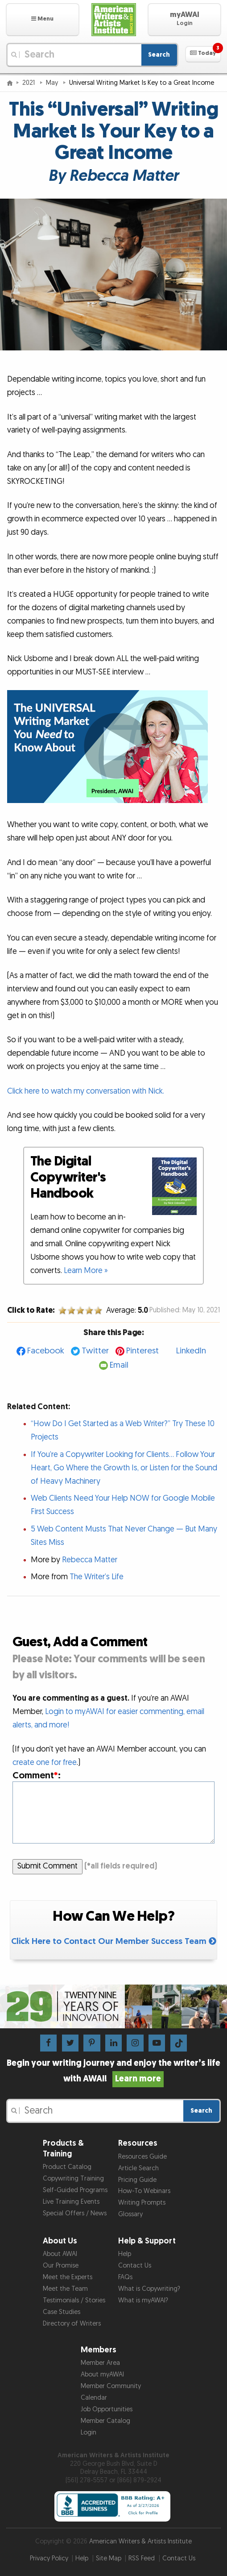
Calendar (94, 2397)
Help (124, 2254)
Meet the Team (65, 2289)
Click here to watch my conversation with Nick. (85, 1091)
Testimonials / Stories (74, 2300)
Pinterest (142, 1351)
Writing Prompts (141, 2202)
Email (119, 1365)
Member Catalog (105, 2421)
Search (159, 54)
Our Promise (60, 2265)
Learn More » (86, 1270)
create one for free (44, 1762)
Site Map (108, 2558)
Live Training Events (71, 2201)
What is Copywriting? (149, 2289)
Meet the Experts (67, 2277)
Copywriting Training (73, 2178)
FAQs (125, 2277)
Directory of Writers (72, 2323)
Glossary (130, 2214)
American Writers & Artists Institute (140, 2541)
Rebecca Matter (89, 1560)
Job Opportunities (106, 2409)
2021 (29, 83)
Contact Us (134, 2265)
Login (88, 2432)
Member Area (100, 2363)
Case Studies (61, 2312)
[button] (42, 19)
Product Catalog (67, 2167)
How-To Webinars (144, 2191)
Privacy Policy (49, 2558)
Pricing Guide (137, 2180)
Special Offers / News (75, 2213)
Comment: (36, 1775)
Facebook (45, 1351)
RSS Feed (141, 2558)
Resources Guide (142, 2156)
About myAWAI (102, 2374)
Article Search (138, 2168)
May (53, 83)
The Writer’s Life (97, 1577)
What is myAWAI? (143, 2300)
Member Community (111, 2386)
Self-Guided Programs (75, 2190)
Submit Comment (47, 1866)
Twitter (95, 1351)
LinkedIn (191, 1351)
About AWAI (60, 2254)
